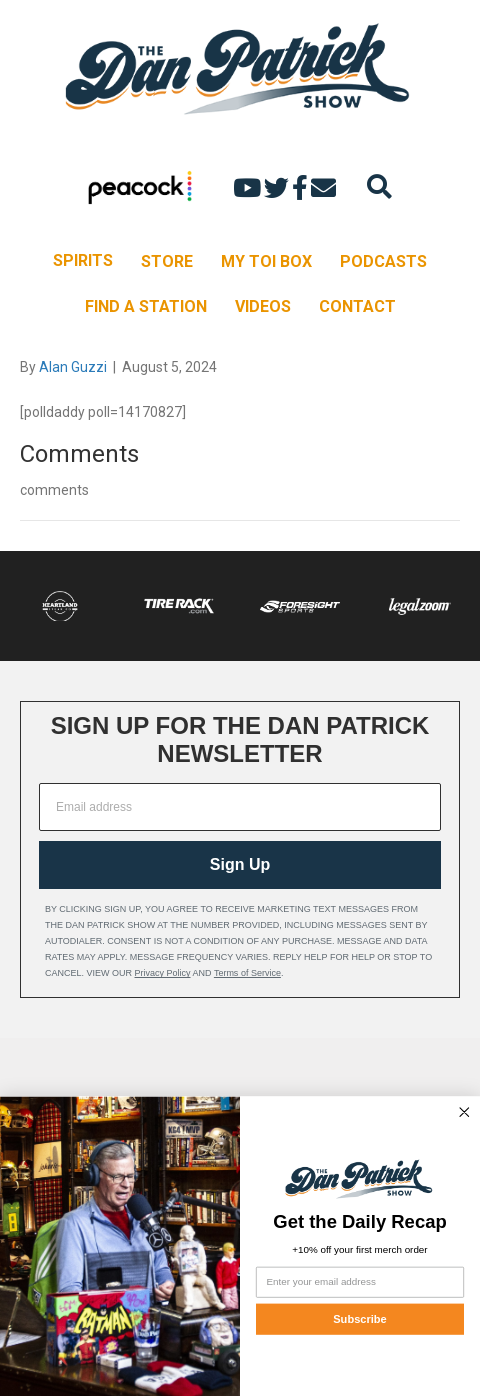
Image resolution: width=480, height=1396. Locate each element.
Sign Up (240, 864)
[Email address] (240, 807)
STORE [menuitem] (167, 261)
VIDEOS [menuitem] (263, 306)
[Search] (379, 186)
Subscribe (360, 1319)
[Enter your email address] (360, 1282)
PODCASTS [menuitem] (383, 261)
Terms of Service (247, 973)
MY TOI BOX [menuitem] (266, 261)
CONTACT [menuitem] (357, 306)
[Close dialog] (465, 1112)
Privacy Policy (163, 973)
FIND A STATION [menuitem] (146, 306)
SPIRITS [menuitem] (83, 260)
